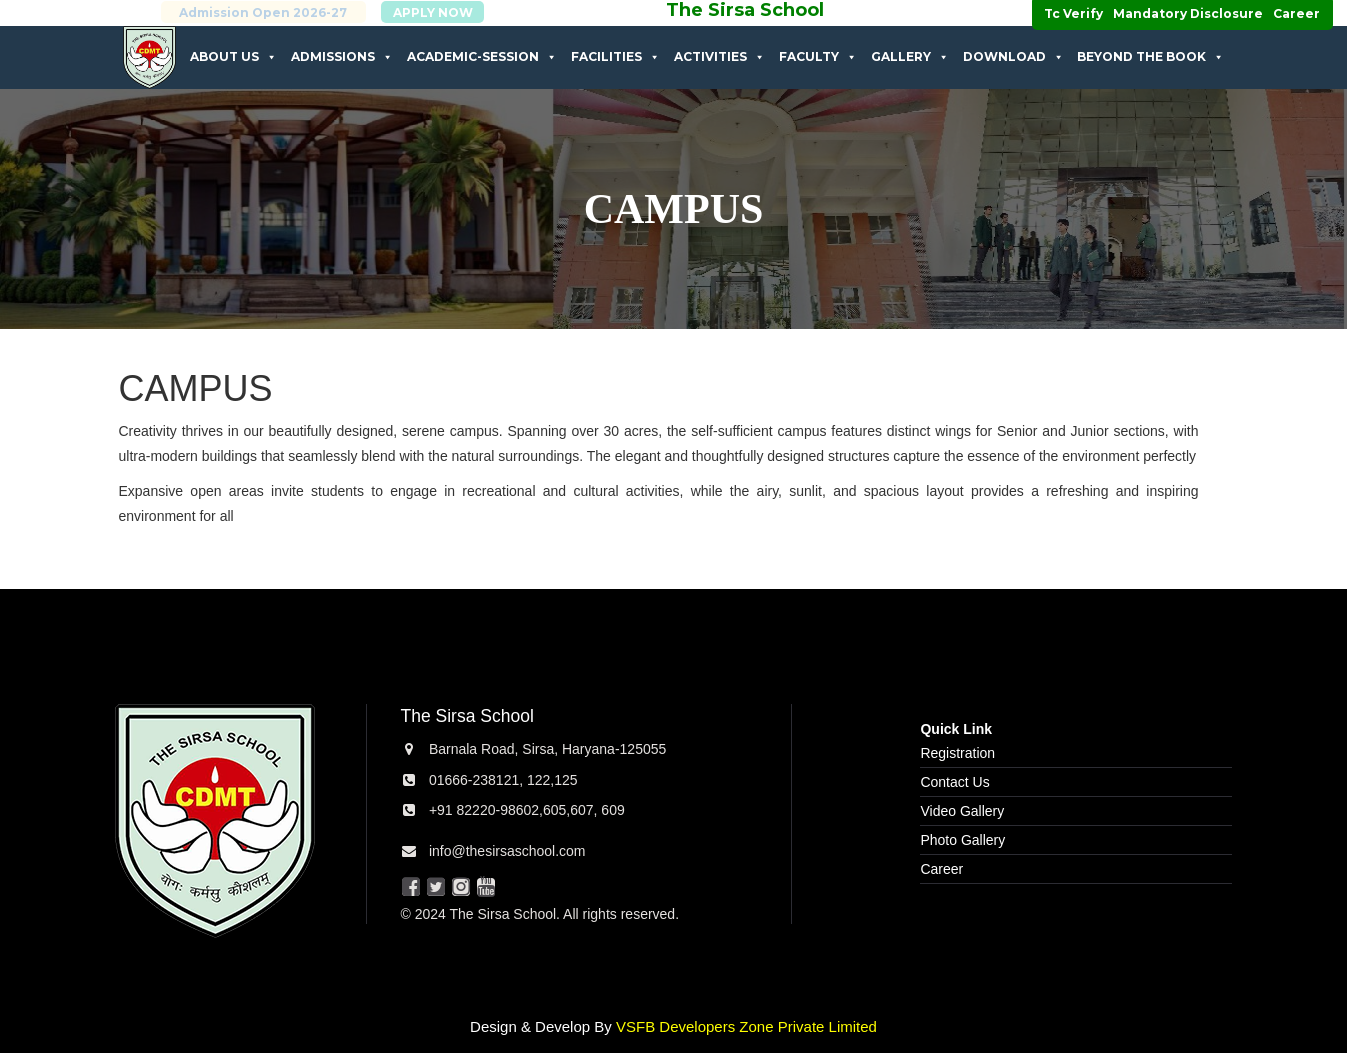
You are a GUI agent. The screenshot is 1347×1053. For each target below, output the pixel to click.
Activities (719, 56)
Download (1013, 56)
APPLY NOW (455, 12)
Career (1296, 13)
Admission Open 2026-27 (286, 12)
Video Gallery (962, 811)
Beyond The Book (1150, 56)
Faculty (818, 56)
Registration (957, 753)
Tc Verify (1073, 13)
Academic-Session (482, 56)
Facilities (615, 56)
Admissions (342, 56)
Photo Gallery (962, 840)
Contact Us (954, 782)
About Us (233, 56)
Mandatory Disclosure (1188, 13)
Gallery (910, 56)
